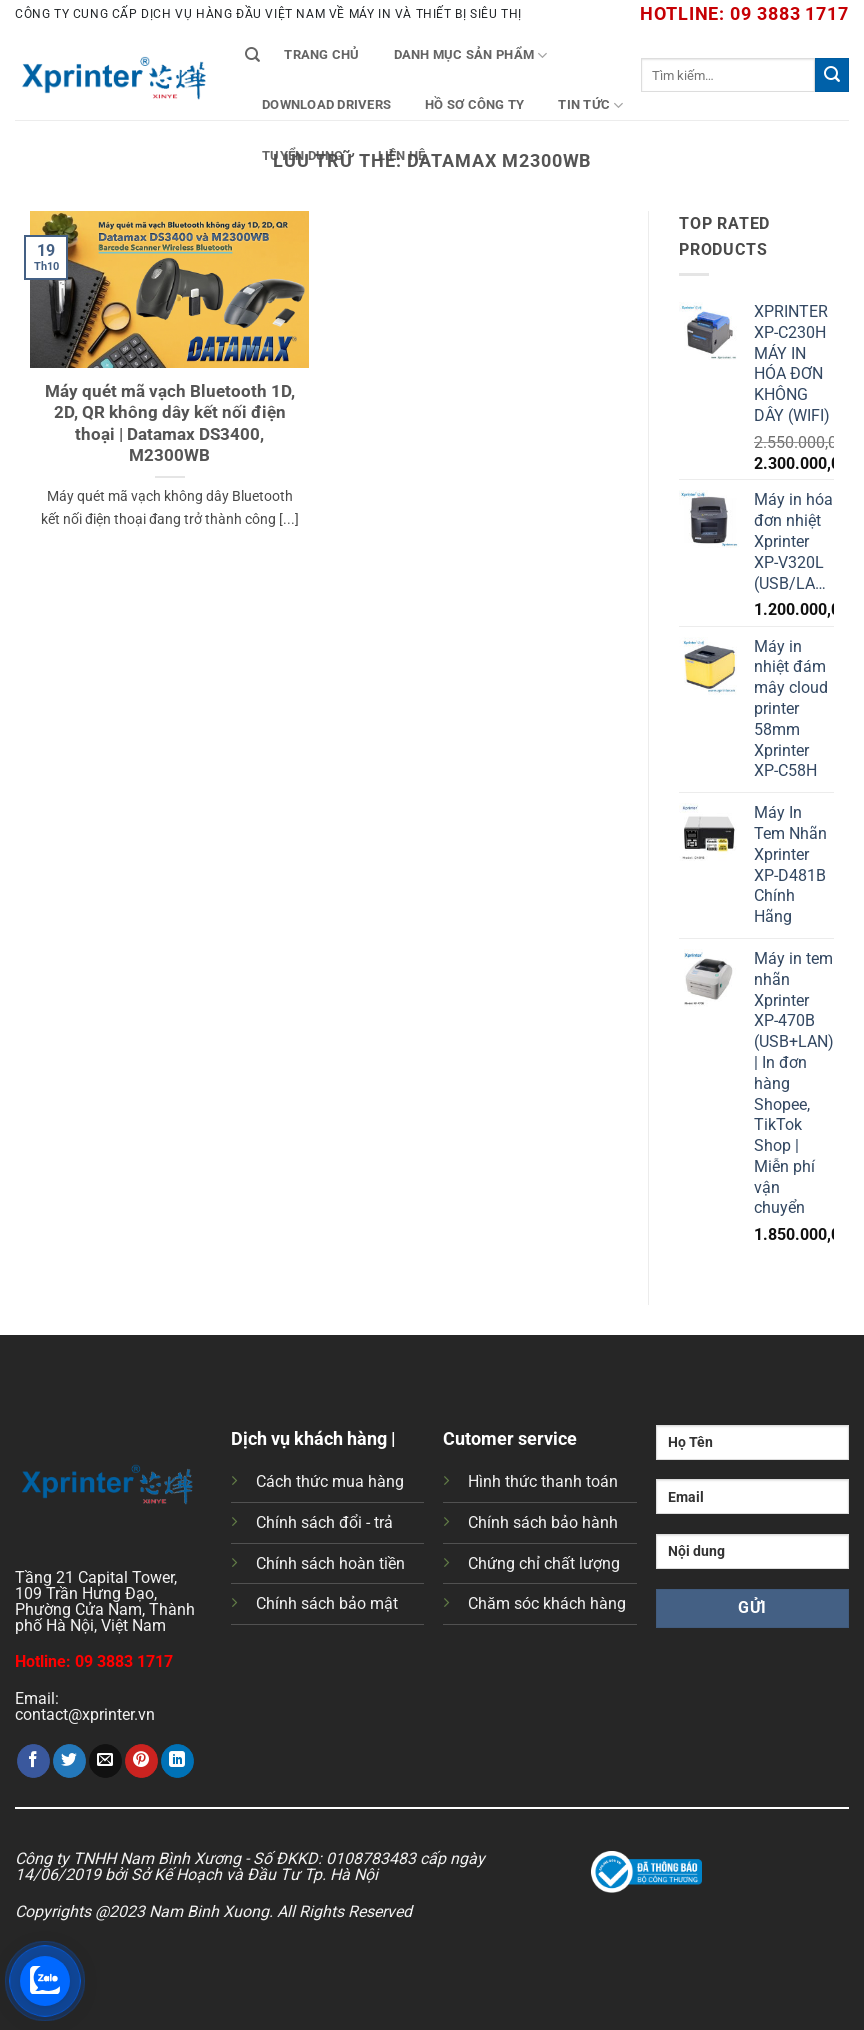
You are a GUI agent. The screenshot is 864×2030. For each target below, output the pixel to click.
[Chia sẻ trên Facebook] (33, 1761)
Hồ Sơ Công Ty (474, 104)
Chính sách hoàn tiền (330, 1563)
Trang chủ (321, 54)
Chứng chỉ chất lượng (544, 1563)
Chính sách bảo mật (327, 1603)
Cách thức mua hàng (330, 1481)
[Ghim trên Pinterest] (141, 1761)
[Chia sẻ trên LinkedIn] (177, 1761)
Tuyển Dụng (303, 155)
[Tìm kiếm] (252, 55)
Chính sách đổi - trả (324, 1522)
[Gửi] (832, 75)
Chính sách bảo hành (543, 1522)
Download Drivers (326, 104)
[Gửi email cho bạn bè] (105, 1761)
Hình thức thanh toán (543, 1481)
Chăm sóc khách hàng (547, 1603)
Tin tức (590, 105)
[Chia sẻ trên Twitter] (69, 1761)
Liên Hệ (402, 155)
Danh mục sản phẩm (471, 55)
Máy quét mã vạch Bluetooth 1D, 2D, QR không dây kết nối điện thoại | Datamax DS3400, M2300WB (170, 424)
